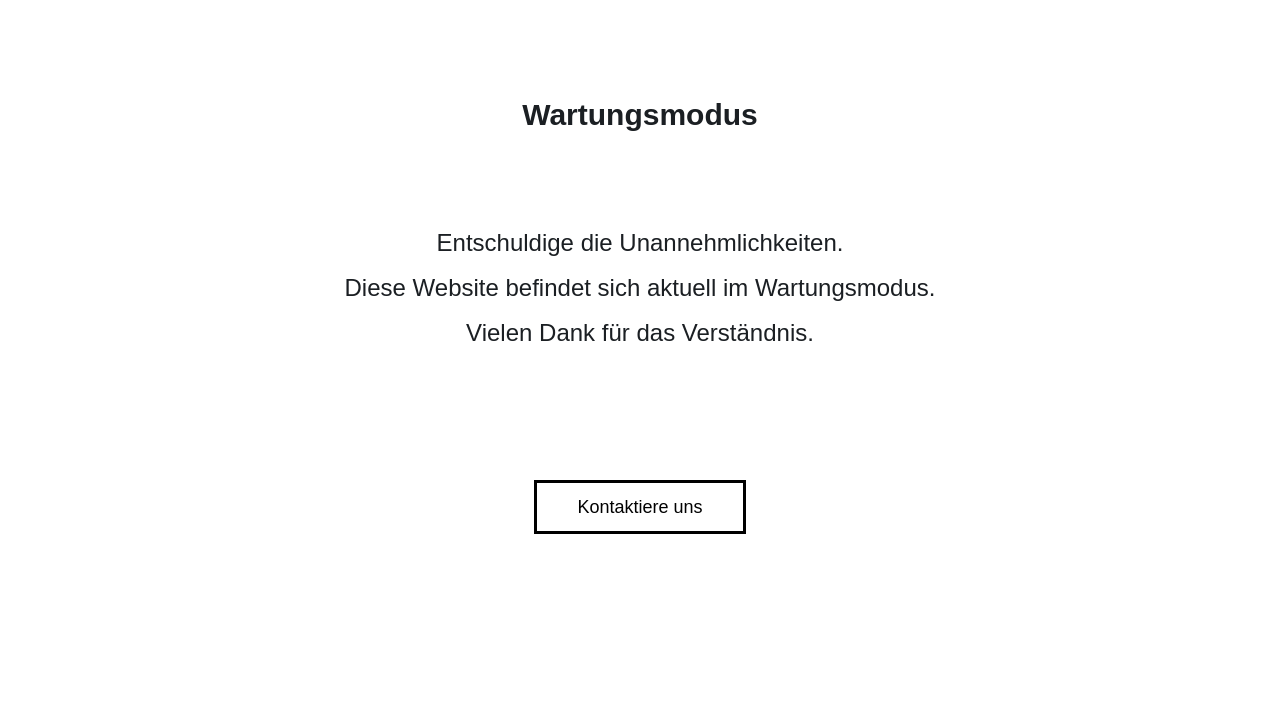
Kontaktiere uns (639, 507)
